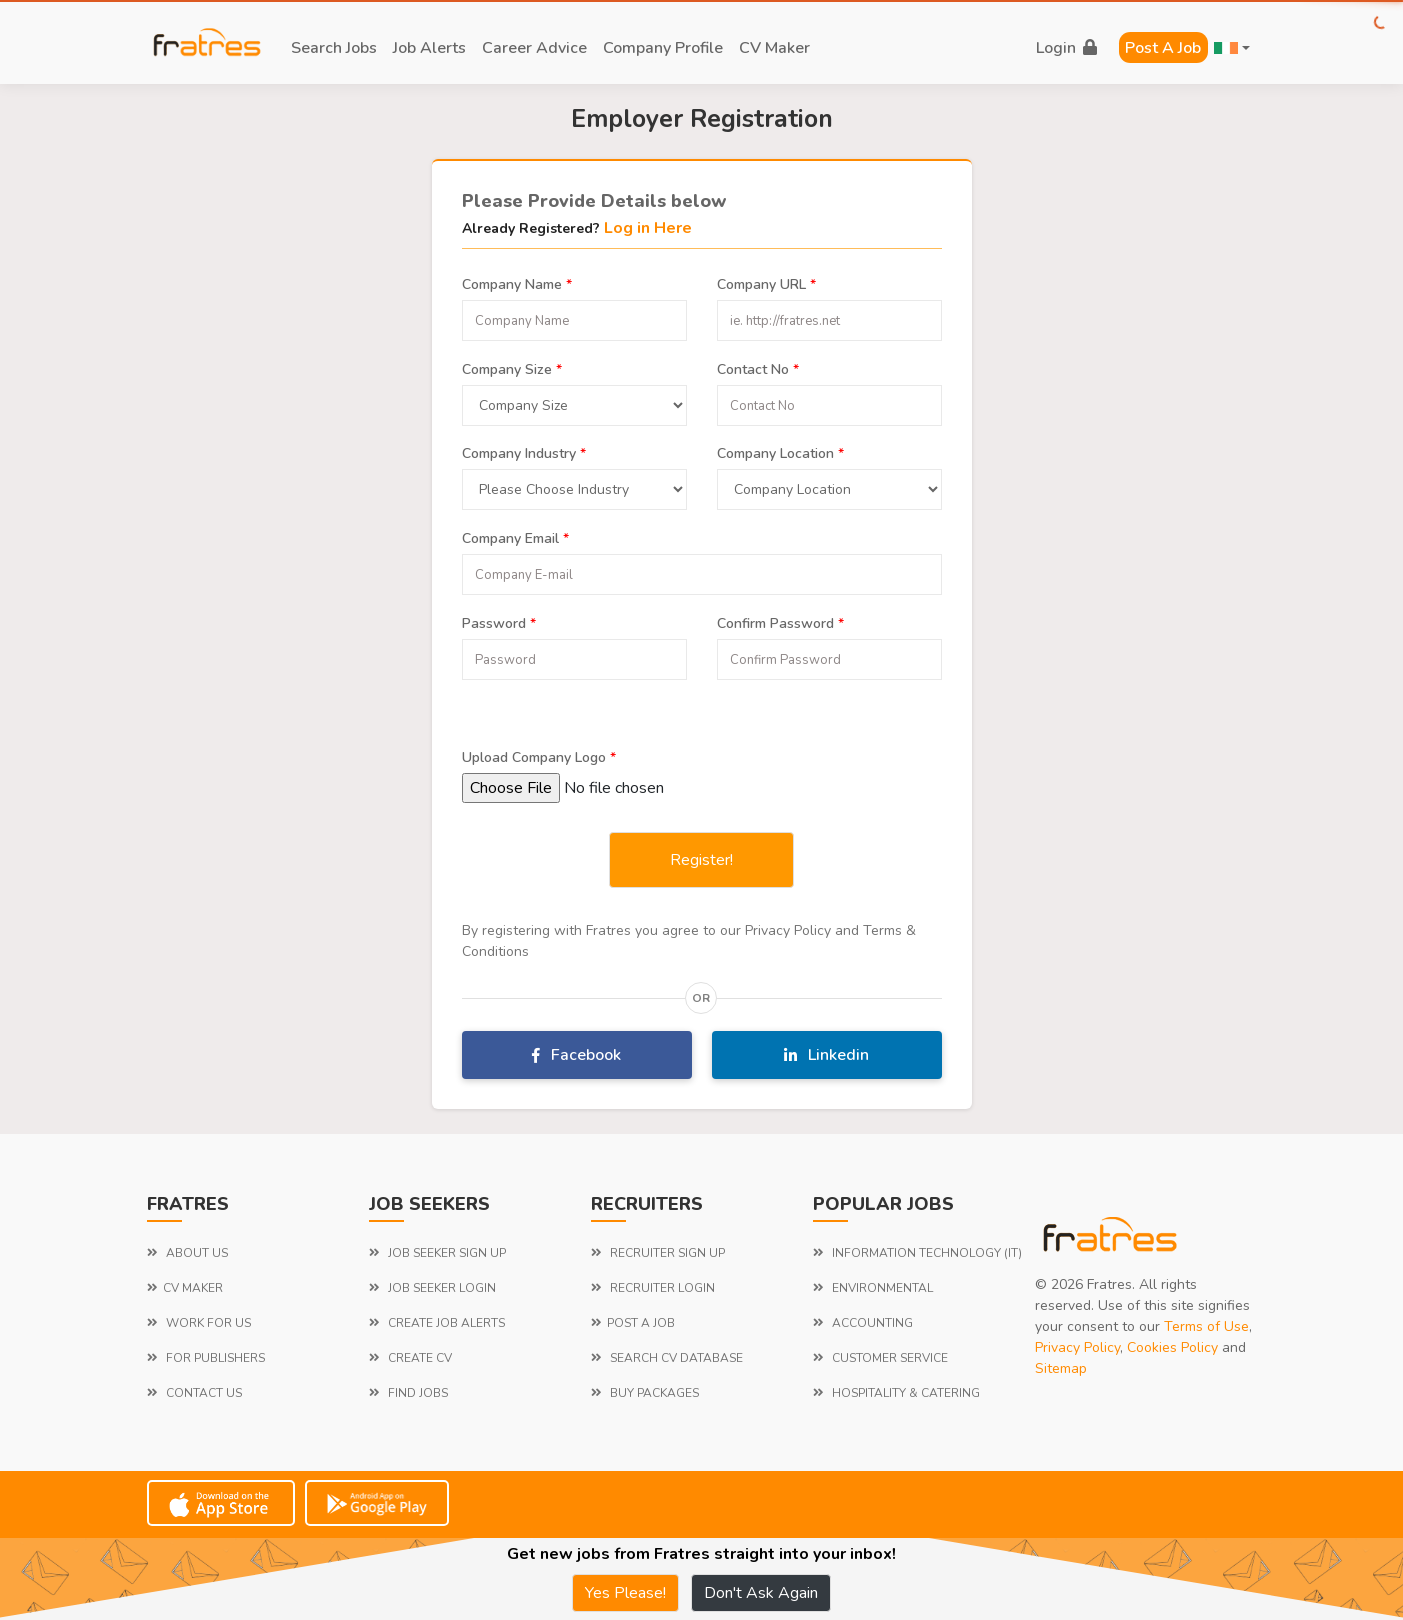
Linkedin (826, 1055)
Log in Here (648, 228)
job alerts (429, 48)
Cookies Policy (1172, 1347)
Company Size (512, 367)
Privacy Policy (1077, 1347)
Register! (701, 860)
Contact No (758, 367)
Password (499, 621)
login (1066, 48)
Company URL (766, 282)
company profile (663, 48)
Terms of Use (1206, 1326)
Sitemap (1061, 1368)
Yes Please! (625, 1593)
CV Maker (774, 48)
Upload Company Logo (539, 755)
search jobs (334, 48)
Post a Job (1163, 48)
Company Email (515, 536)
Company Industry (524, 451)
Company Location (780, 451)
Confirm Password (780, 621)
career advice (534, 48)
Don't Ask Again (761, 1593)
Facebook (576, 1055)
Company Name (517, 282)
